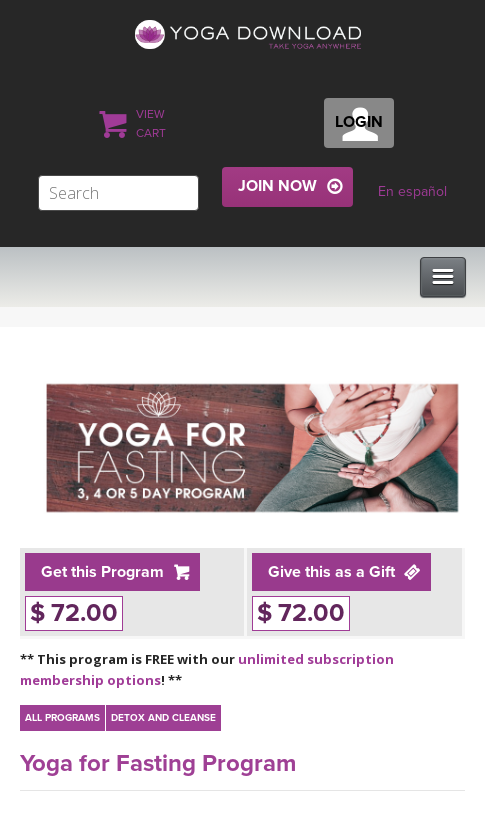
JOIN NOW (277, 186)
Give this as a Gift (331, 572)
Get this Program (102, 572)
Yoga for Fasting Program (158, 763)
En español (412, 191)
